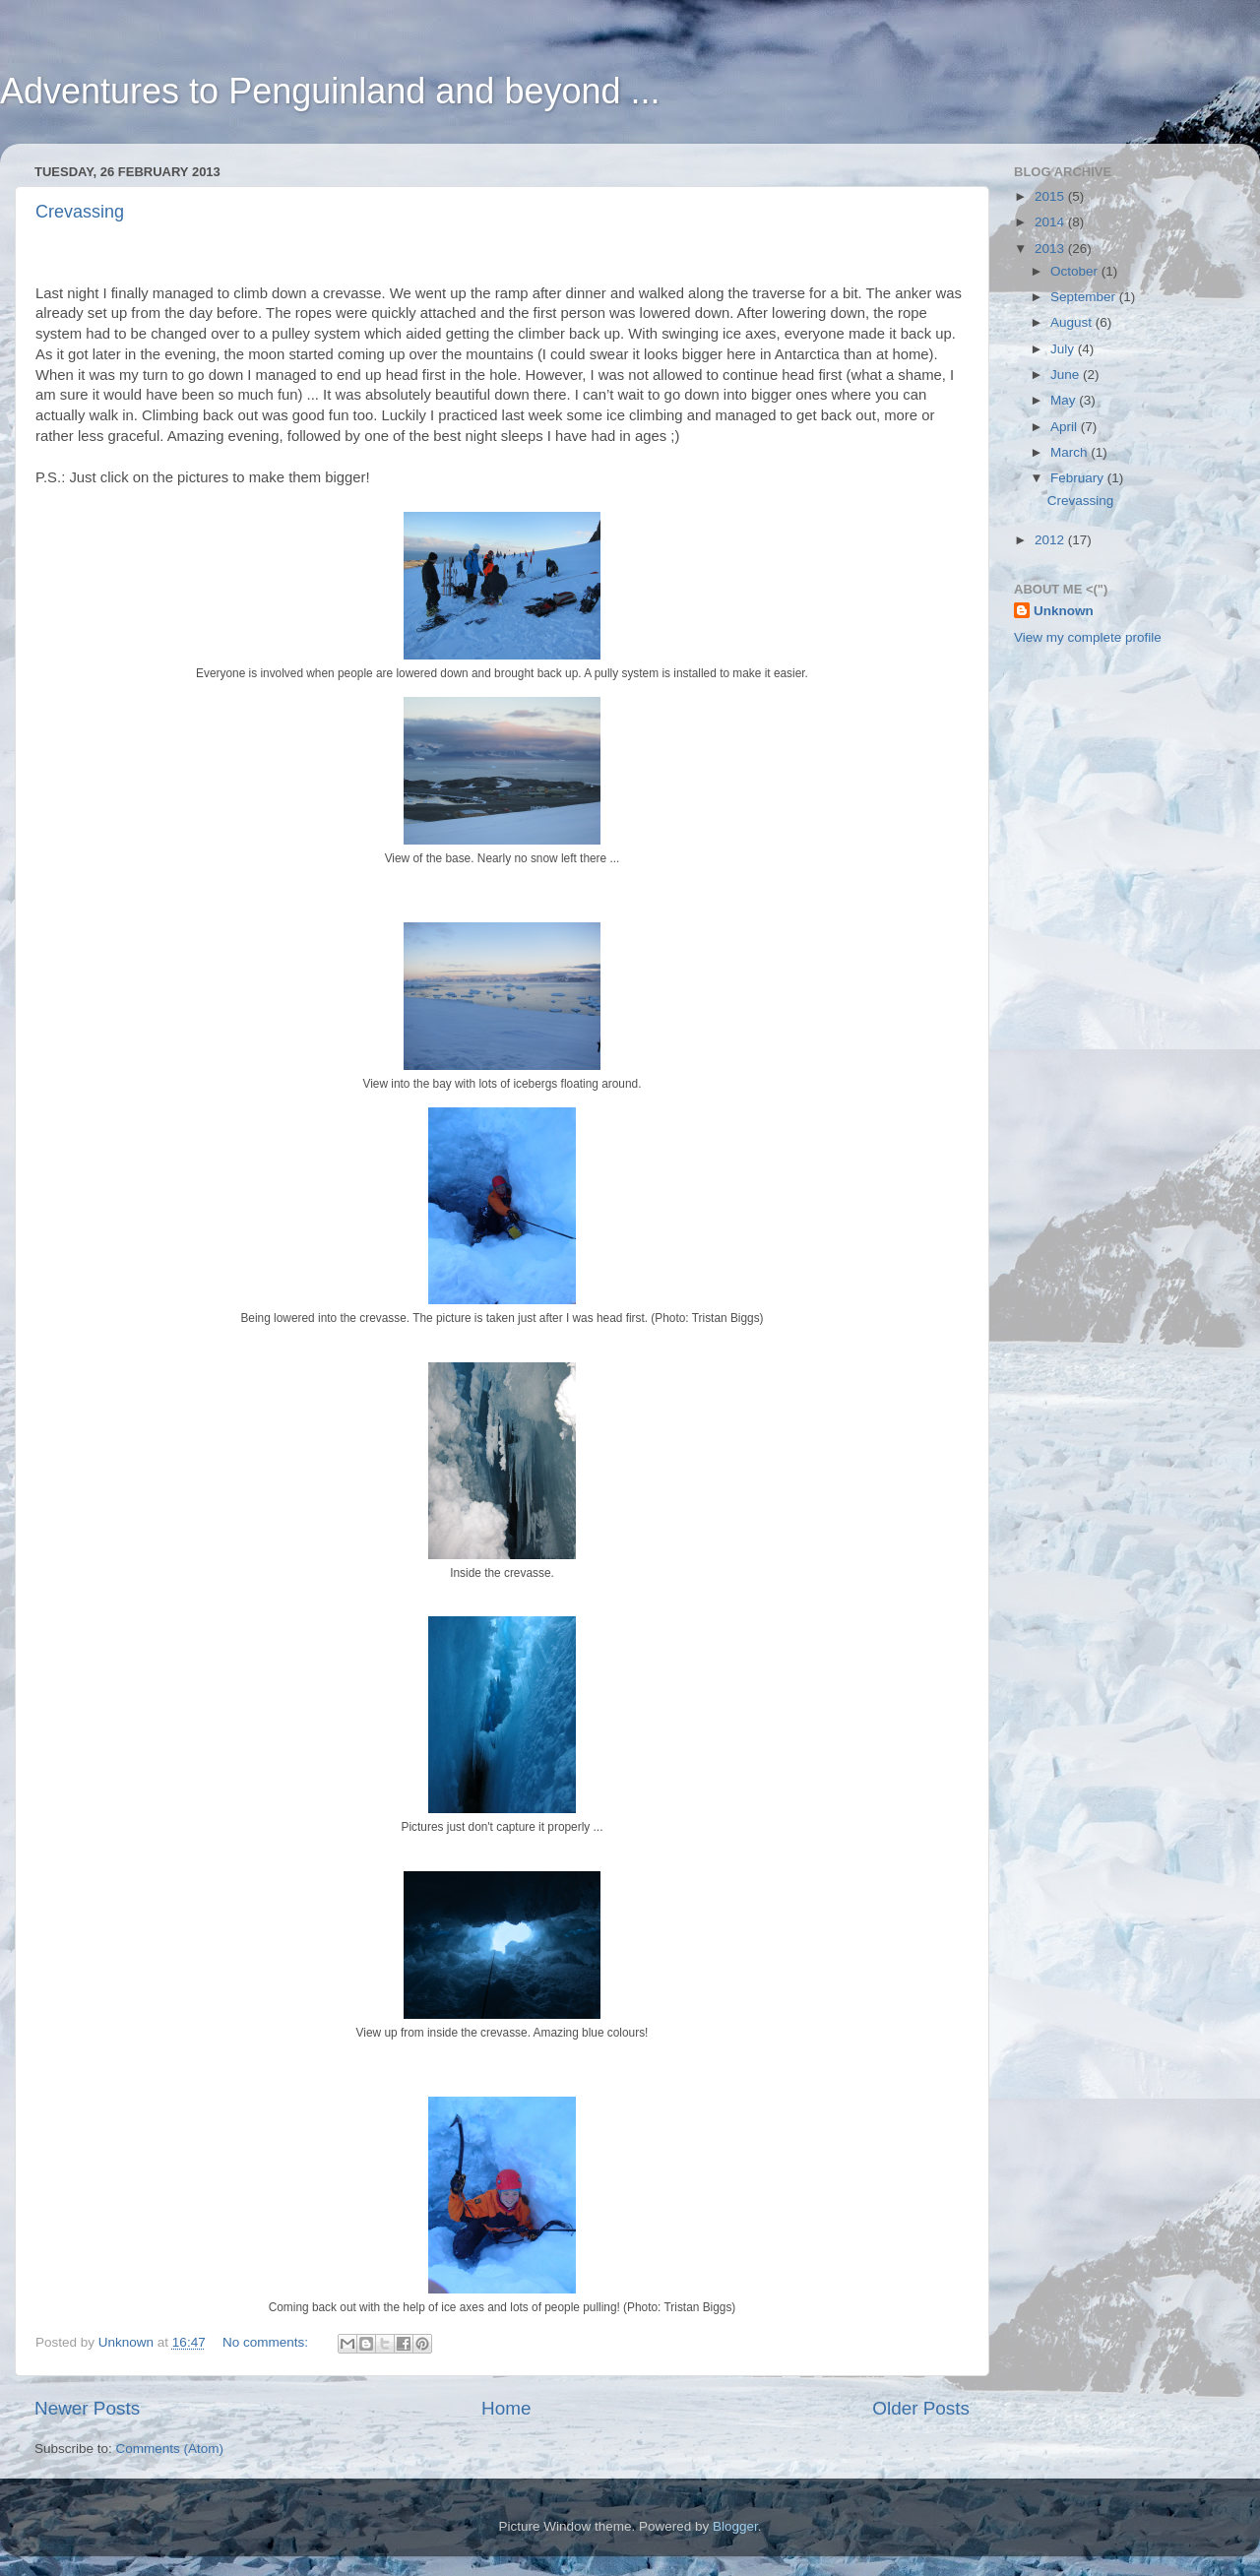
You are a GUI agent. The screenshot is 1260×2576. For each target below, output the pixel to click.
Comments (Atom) (170, 2448)
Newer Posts (87, 2408)
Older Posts (921, 2408)
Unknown (1064, 610)
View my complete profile (1088, 637)
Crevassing (79, 211)
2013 (1051, 248)
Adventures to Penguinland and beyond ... (330, 91)
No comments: (267, 2342)
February (1078, 478)
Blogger (735, 2526)
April (1065, 426)
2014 (1051, 222)
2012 (1051, 540)
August (1073, 322)
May (1064, 400)
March (1070, 452)
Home (506, 2408)
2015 (1051, 196)
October (1076, 271)
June (1066, 374)
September (1084, 296)
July (1064, 349)
